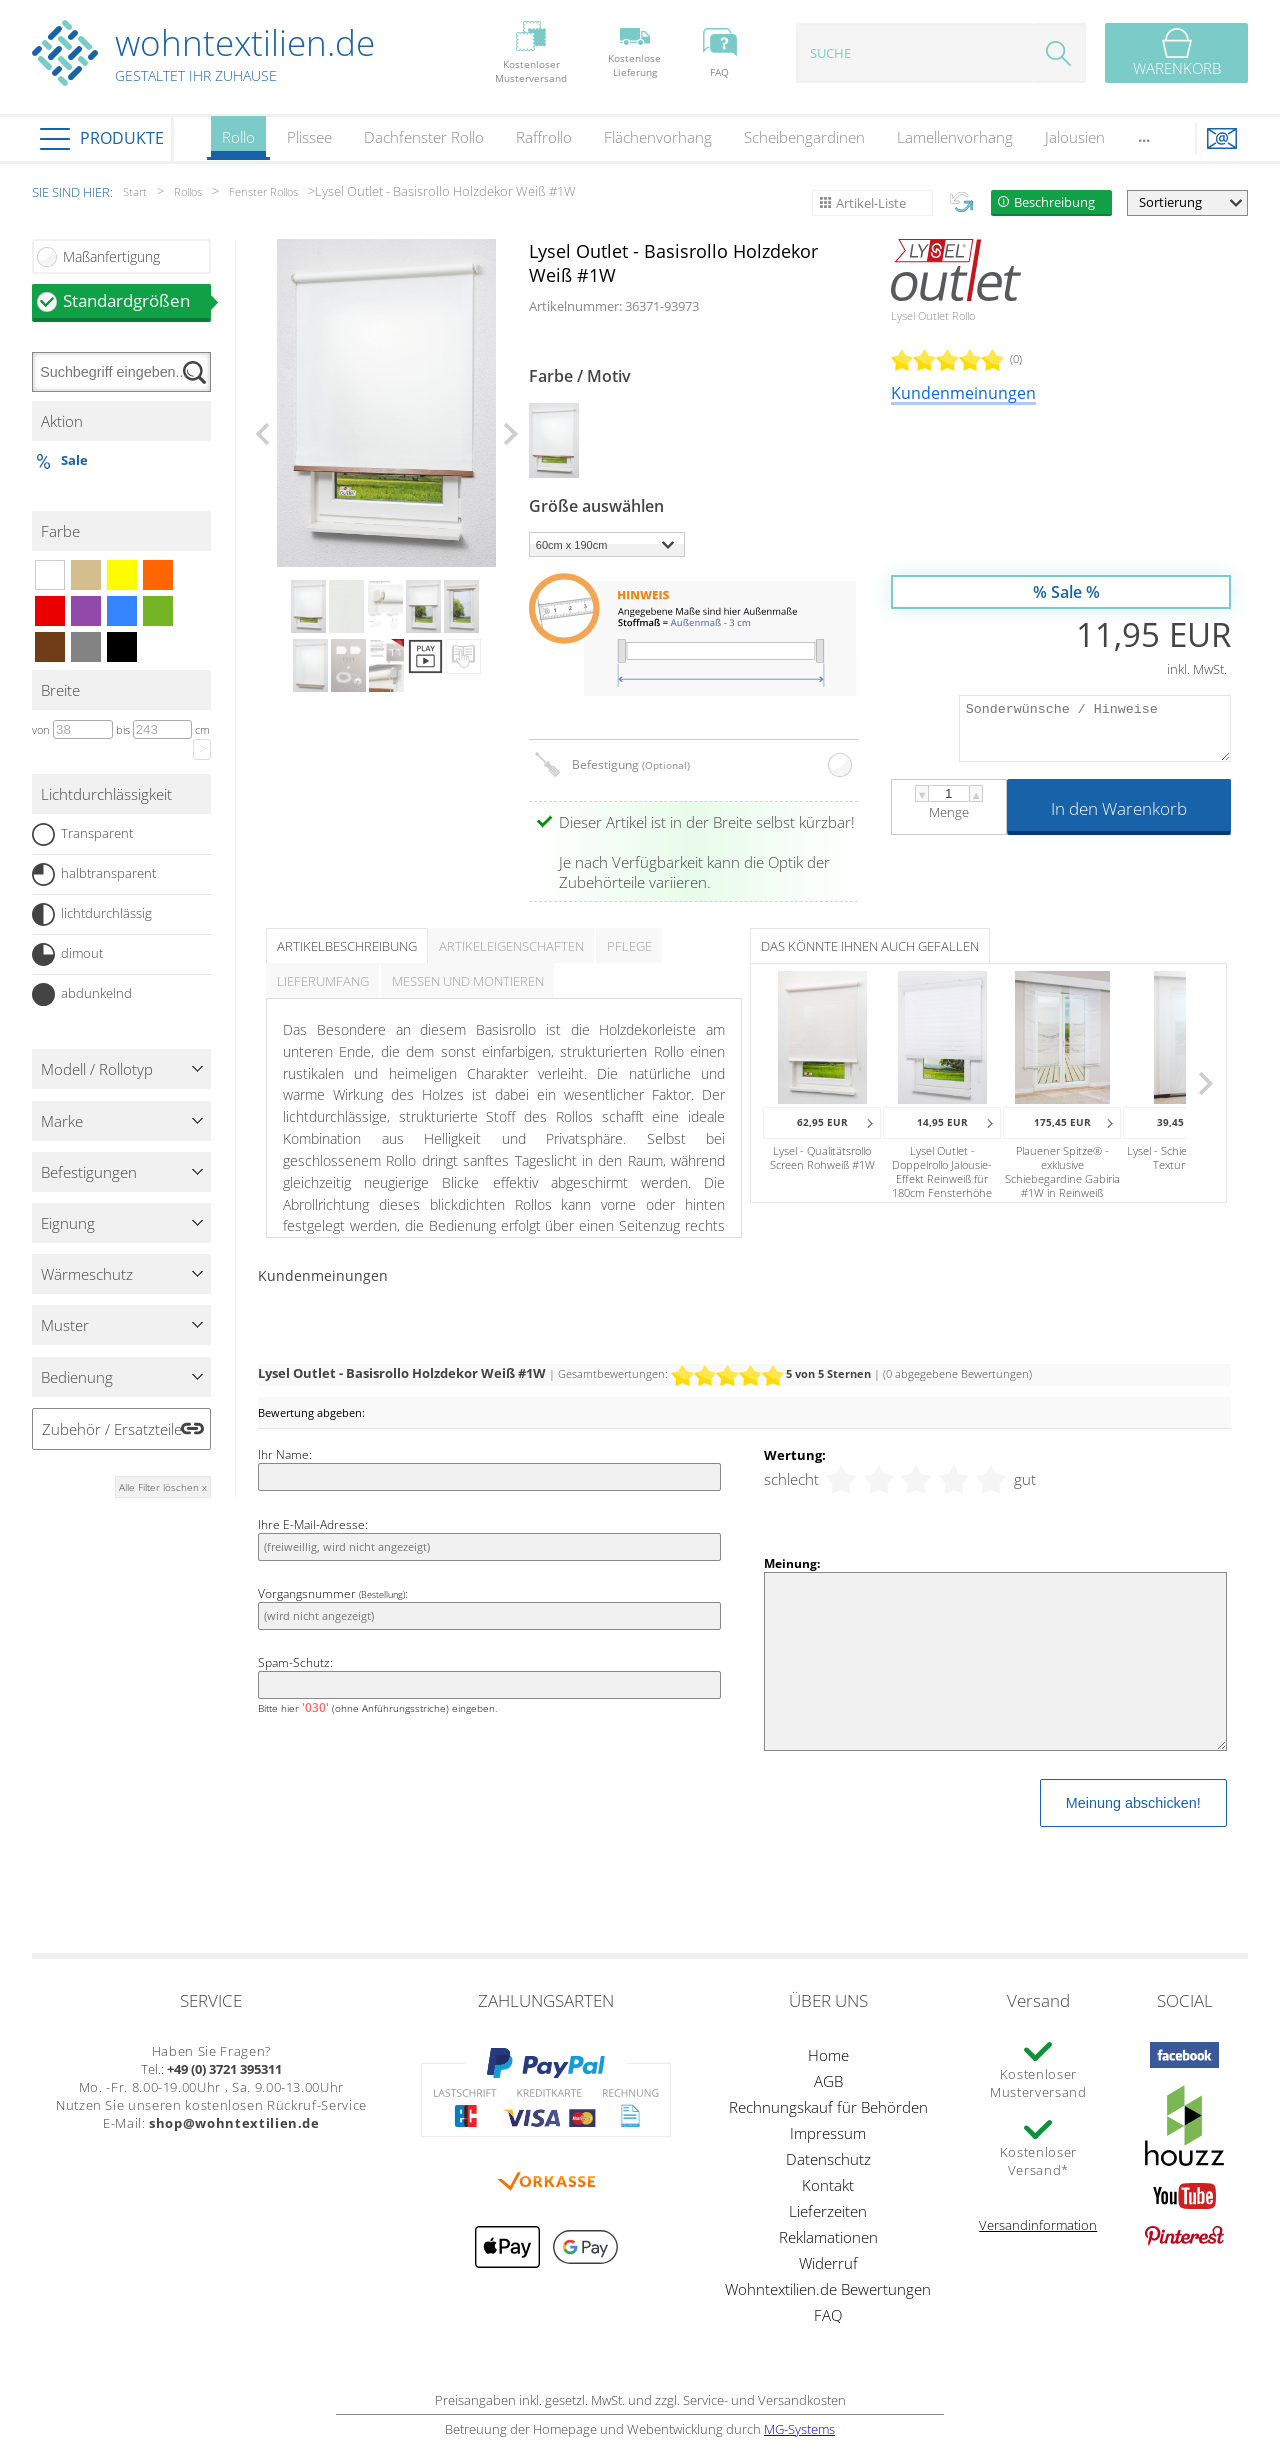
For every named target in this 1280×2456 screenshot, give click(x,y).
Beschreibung (1054, 202)
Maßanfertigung (111, 256)
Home (828, 2055)
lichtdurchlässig (92, 914)
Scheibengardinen (804, 137)
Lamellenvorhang (955, 137)
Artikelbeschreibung (347, 946)
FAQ (828, 2315)
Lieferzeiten (828, 2211)
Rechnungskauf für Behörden (828, 2107)
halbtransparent (94, 874)
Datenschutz (828, 2159)
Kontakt (828, 2185)
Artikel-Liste (871, 203)
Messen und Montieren (468, 981)
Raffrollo (544, 137)
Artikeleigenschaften (511, 946)
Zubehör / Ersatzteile (112, 1429)
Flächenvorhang (658, 137)
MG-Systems (799, 2429)
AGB (828, 2081)
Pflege (629, 946)
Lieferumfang (323, 981)
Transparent (82, 834)
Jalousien (1075, 137)
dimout (67, 954)
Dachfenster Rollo (424, 137)
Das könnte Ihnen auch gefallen (870, 946)
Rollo (238, 143)
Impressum (828, 2133)
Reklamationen (828, 2237)
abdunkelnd (82, 994)
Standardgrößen (137, 300)
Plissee (309, 137)
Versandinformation (1038, 2225)
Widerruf (828, 2263)
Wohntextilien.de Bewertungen (828, 2289)
